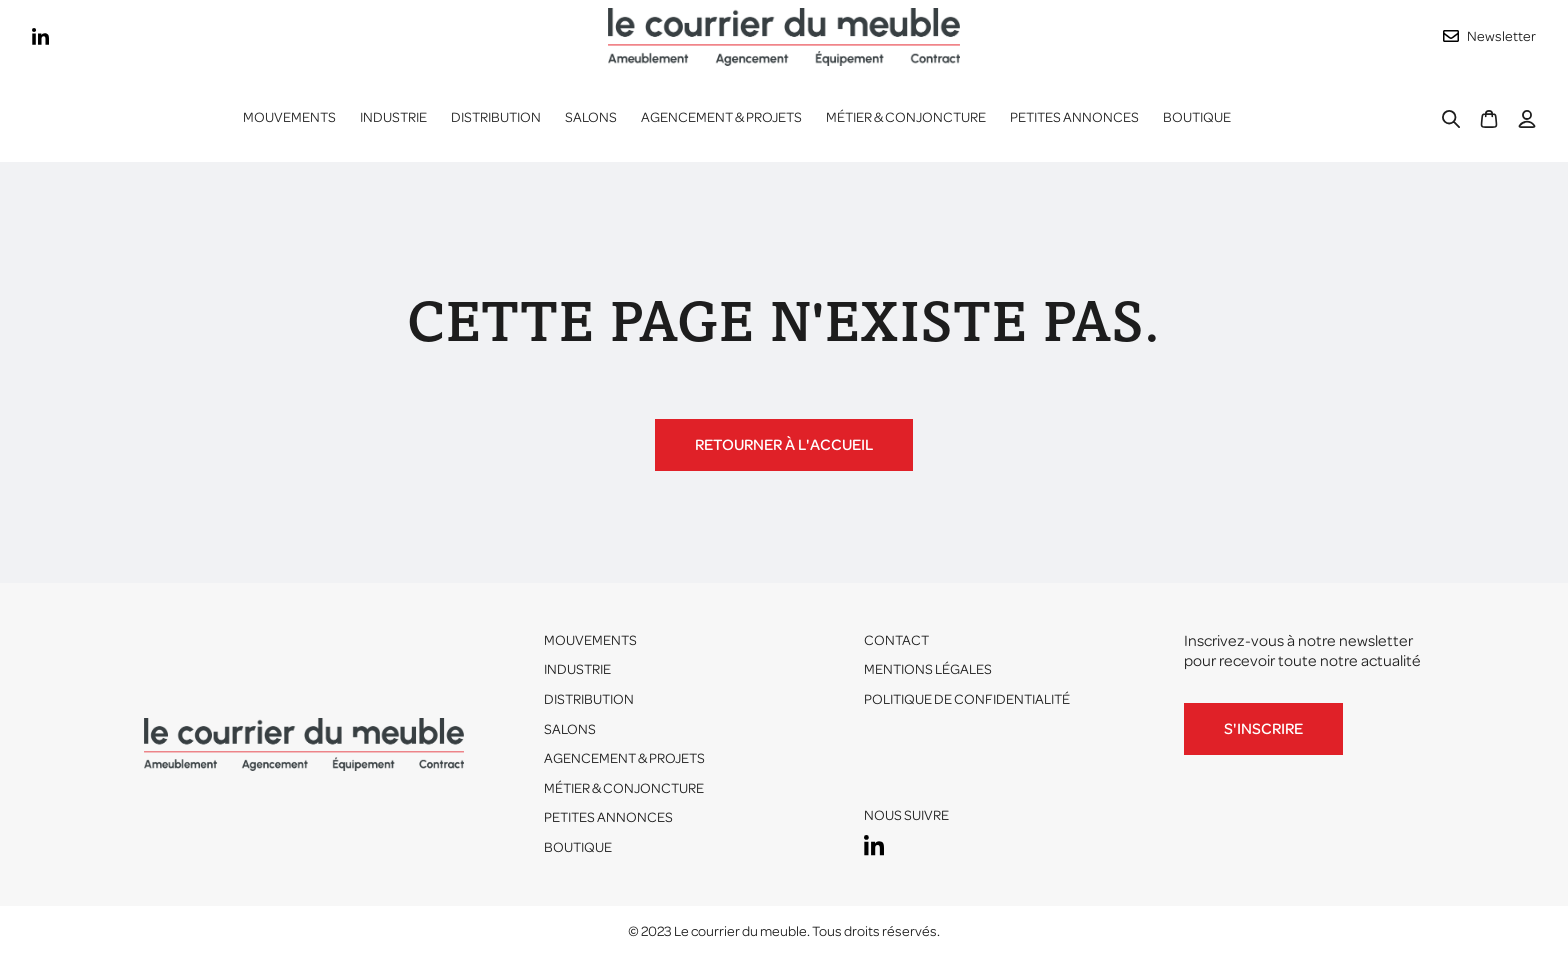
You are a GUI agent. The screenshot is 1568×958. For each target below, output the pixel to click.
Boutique (1197, 117)
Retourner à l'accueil (784, 445)
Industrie (577, 669)
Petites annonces (1074, 117)
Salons (591, 117)
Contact (896, 640)
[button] (393, 118)
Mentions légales (928, 669)
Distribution (589, 699)
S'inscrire (1263, 729)
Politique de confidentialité (967, 699)
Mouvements (289, 117)
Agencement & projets (721, 117)
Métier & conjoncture (906, 117)
